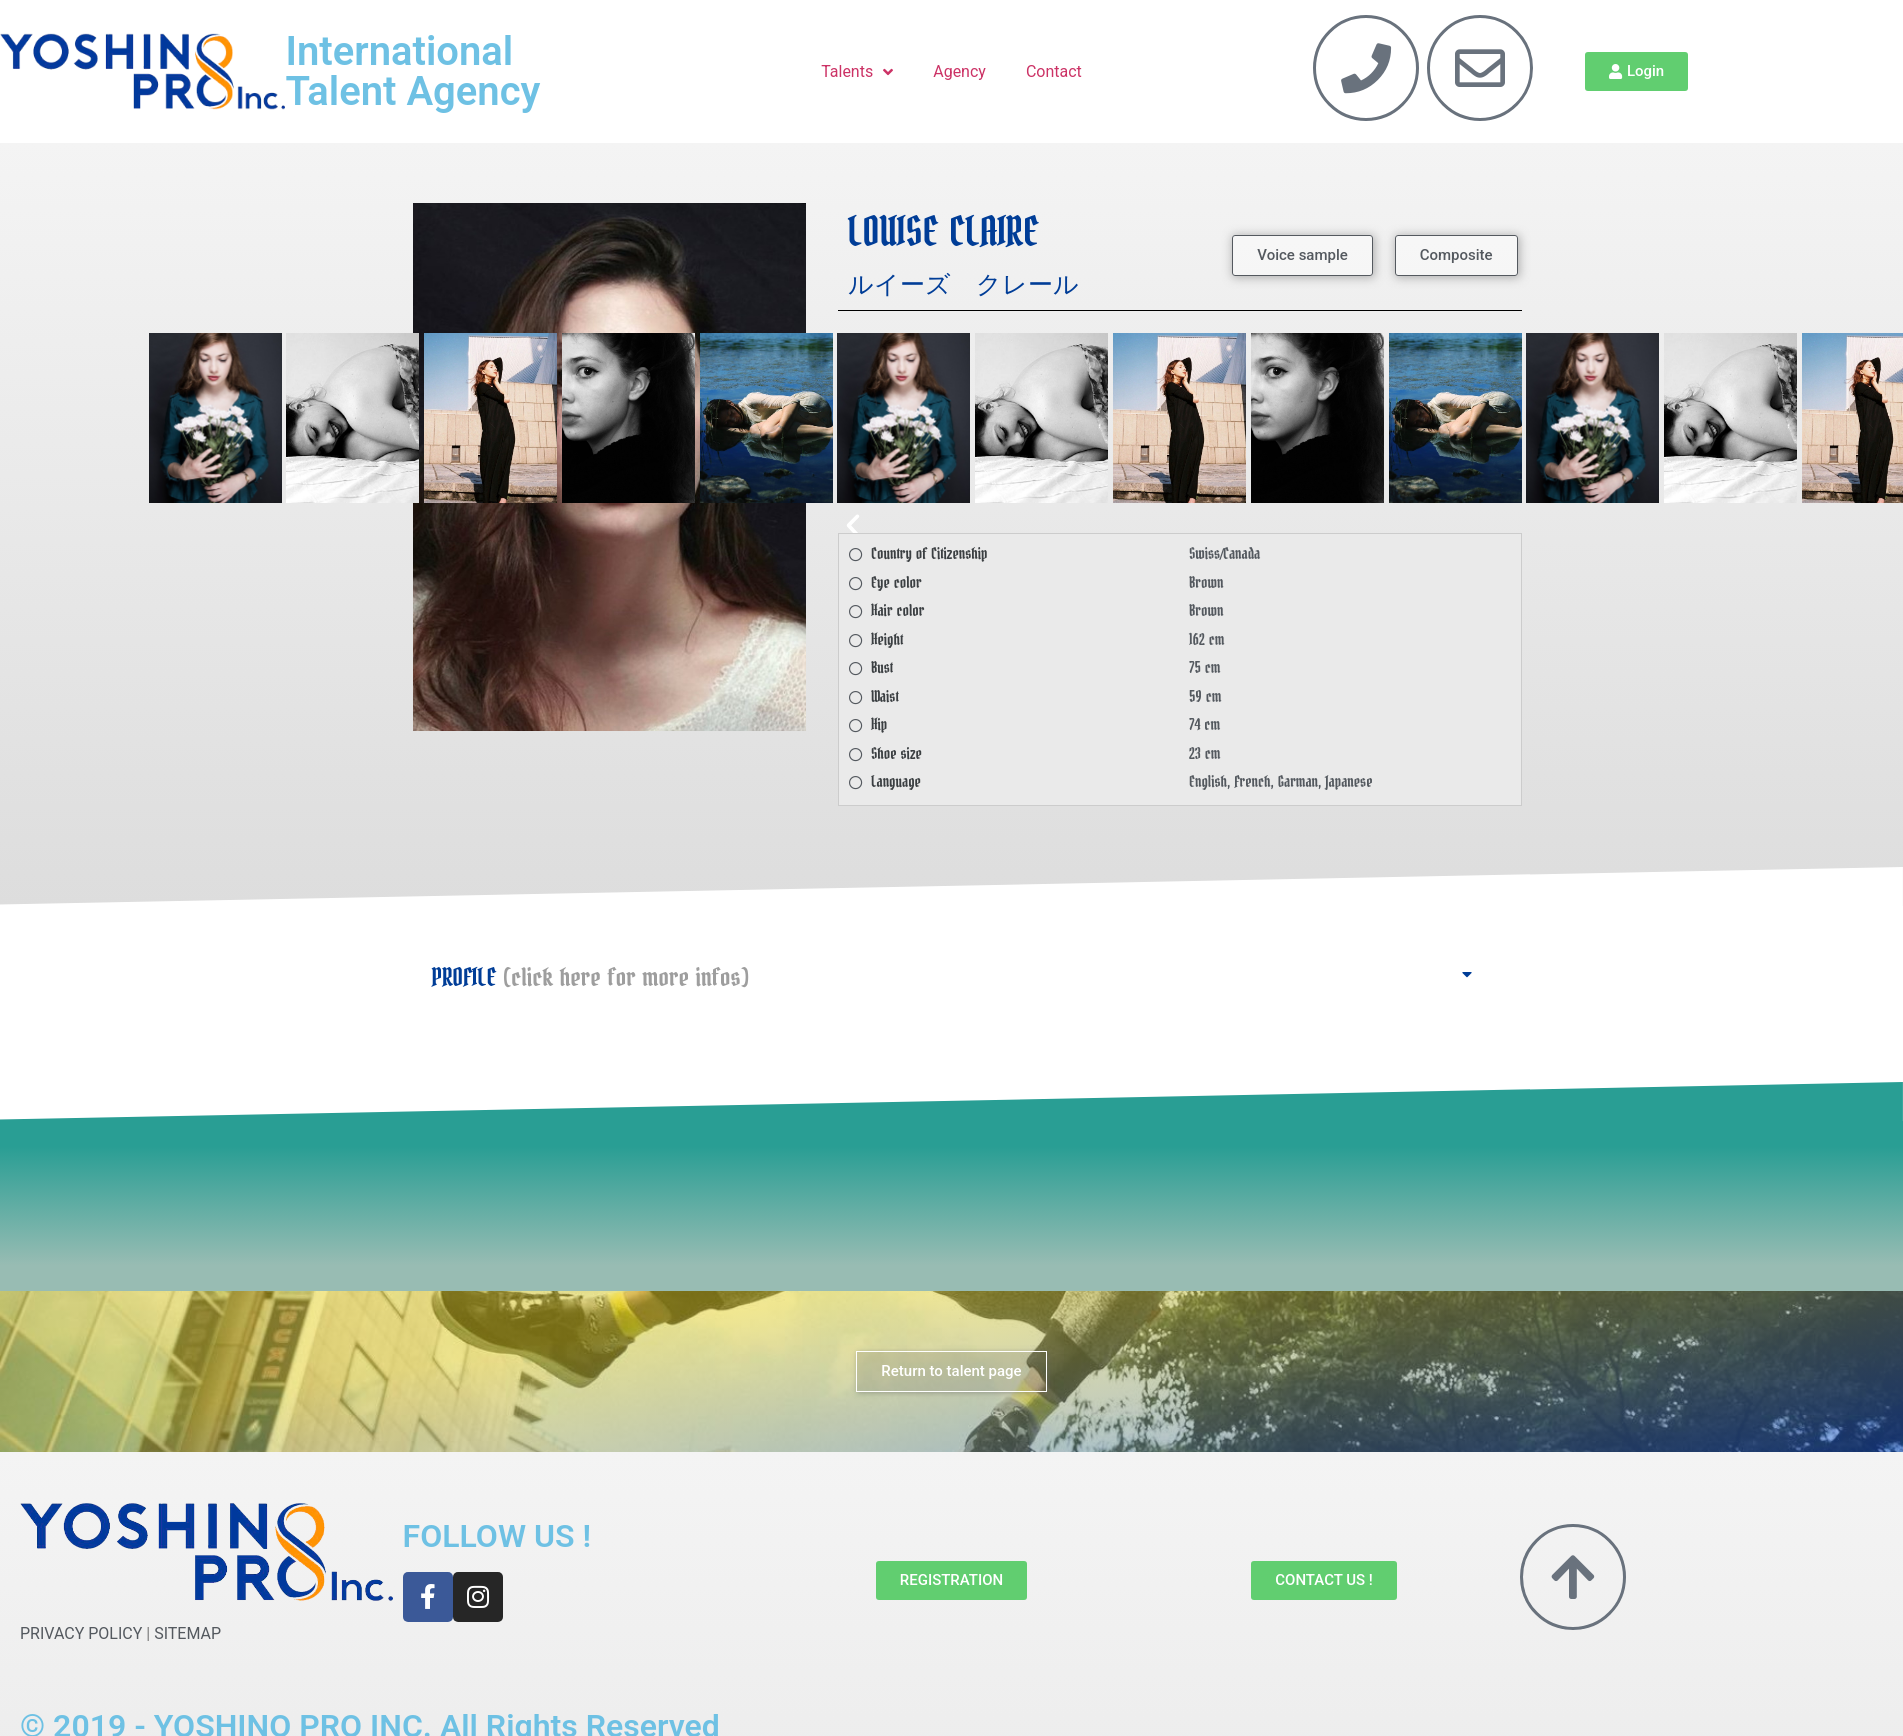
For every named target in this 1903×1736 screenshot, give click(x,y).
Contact (1054, 71)
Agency (959, 71)
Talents (857, 72)
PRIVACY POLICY (81, 1633)
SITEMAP (187, 1633)
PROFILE (590, 978)
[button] (1302, 255)
